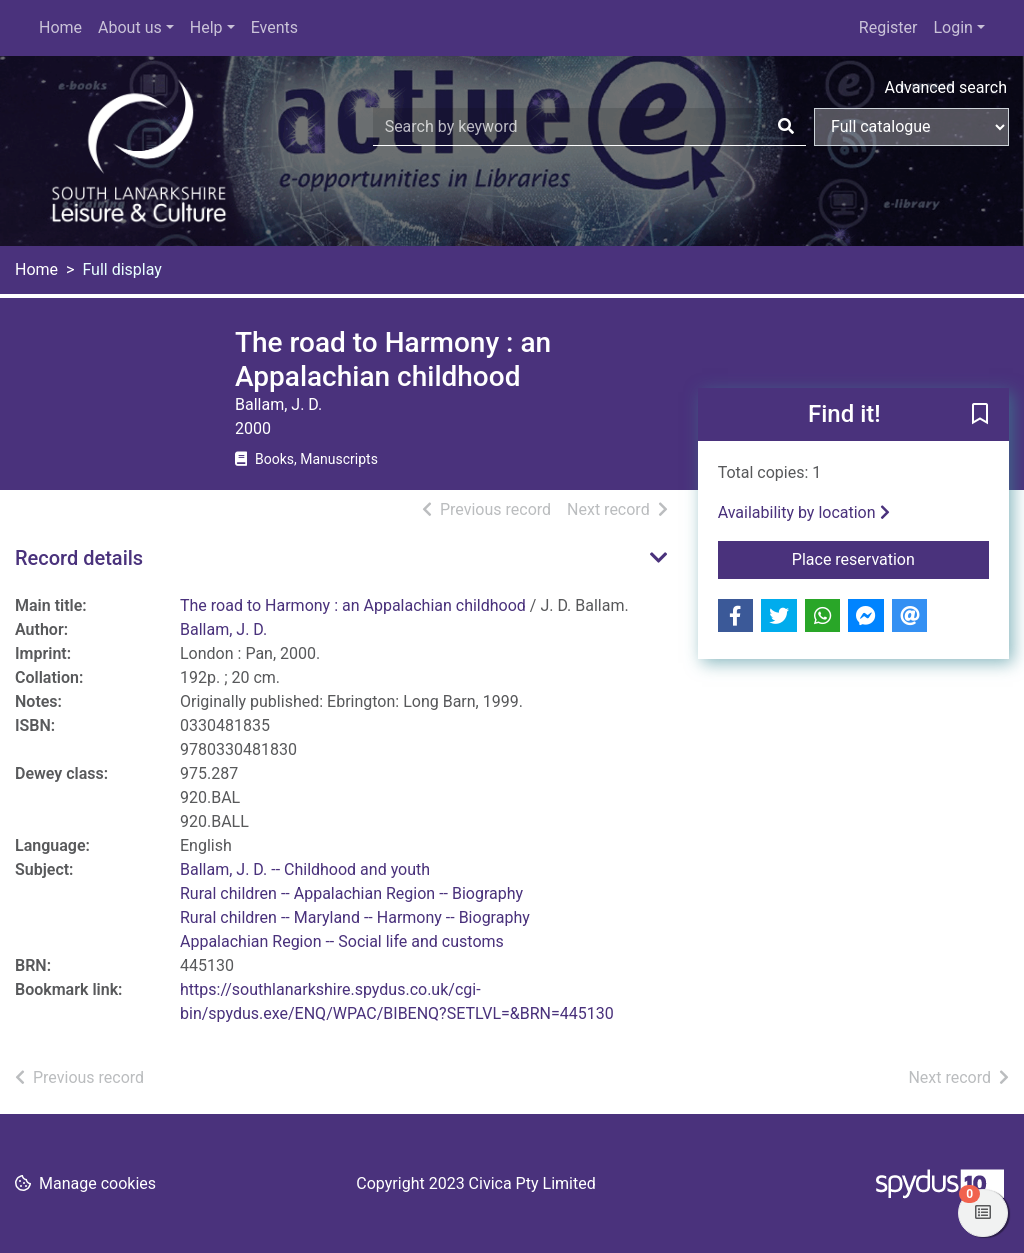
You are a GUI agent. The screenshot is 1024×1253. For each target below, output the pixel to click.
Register (888, 27)
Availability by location (804, 512)
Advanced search (946, 87)
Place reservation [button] (890, 558)
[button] (980, 416)
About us (130, 27)
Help (206, 27)
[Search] (786, 127)
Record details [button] (79, 558)
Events (274, 27)
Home (60, 27)
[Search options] (911, 127)
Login (952, 27)
